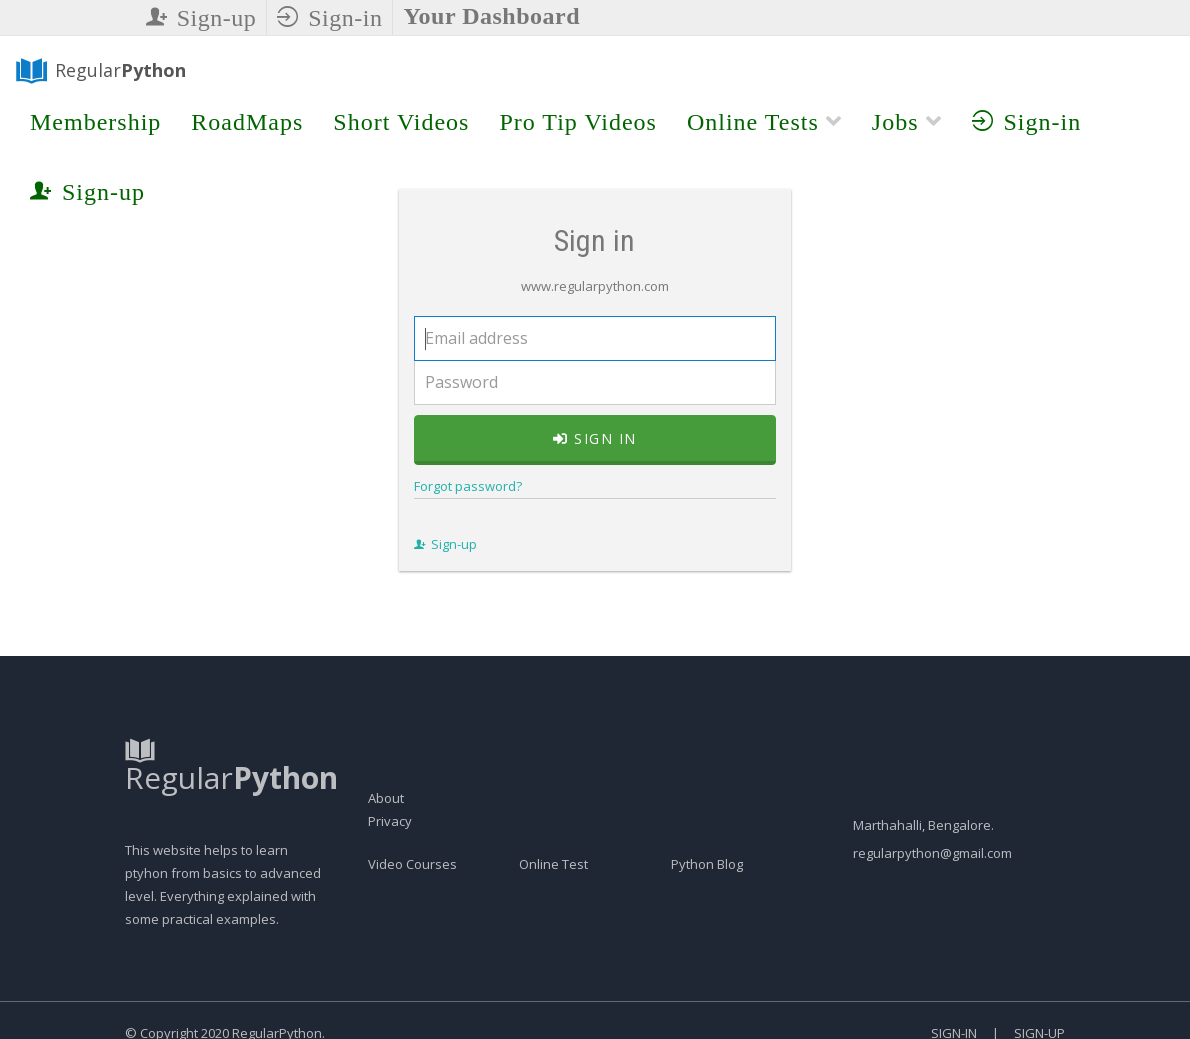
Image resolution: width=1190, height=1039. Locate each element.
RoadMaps (247, 122)
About (386, 835)
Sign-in (329, 18)
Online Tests (764, 122)
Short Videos (401, 122)
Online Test (553, 901)
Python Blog (707, 901)
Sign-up (201, 18)
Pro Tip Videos (578, 122)
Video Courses (412, 901)
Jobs (907, 122)
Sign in (595, 457)
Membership (95, 122)
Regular (100, 71)
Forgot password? (459, 505)
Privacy (390, 858)
